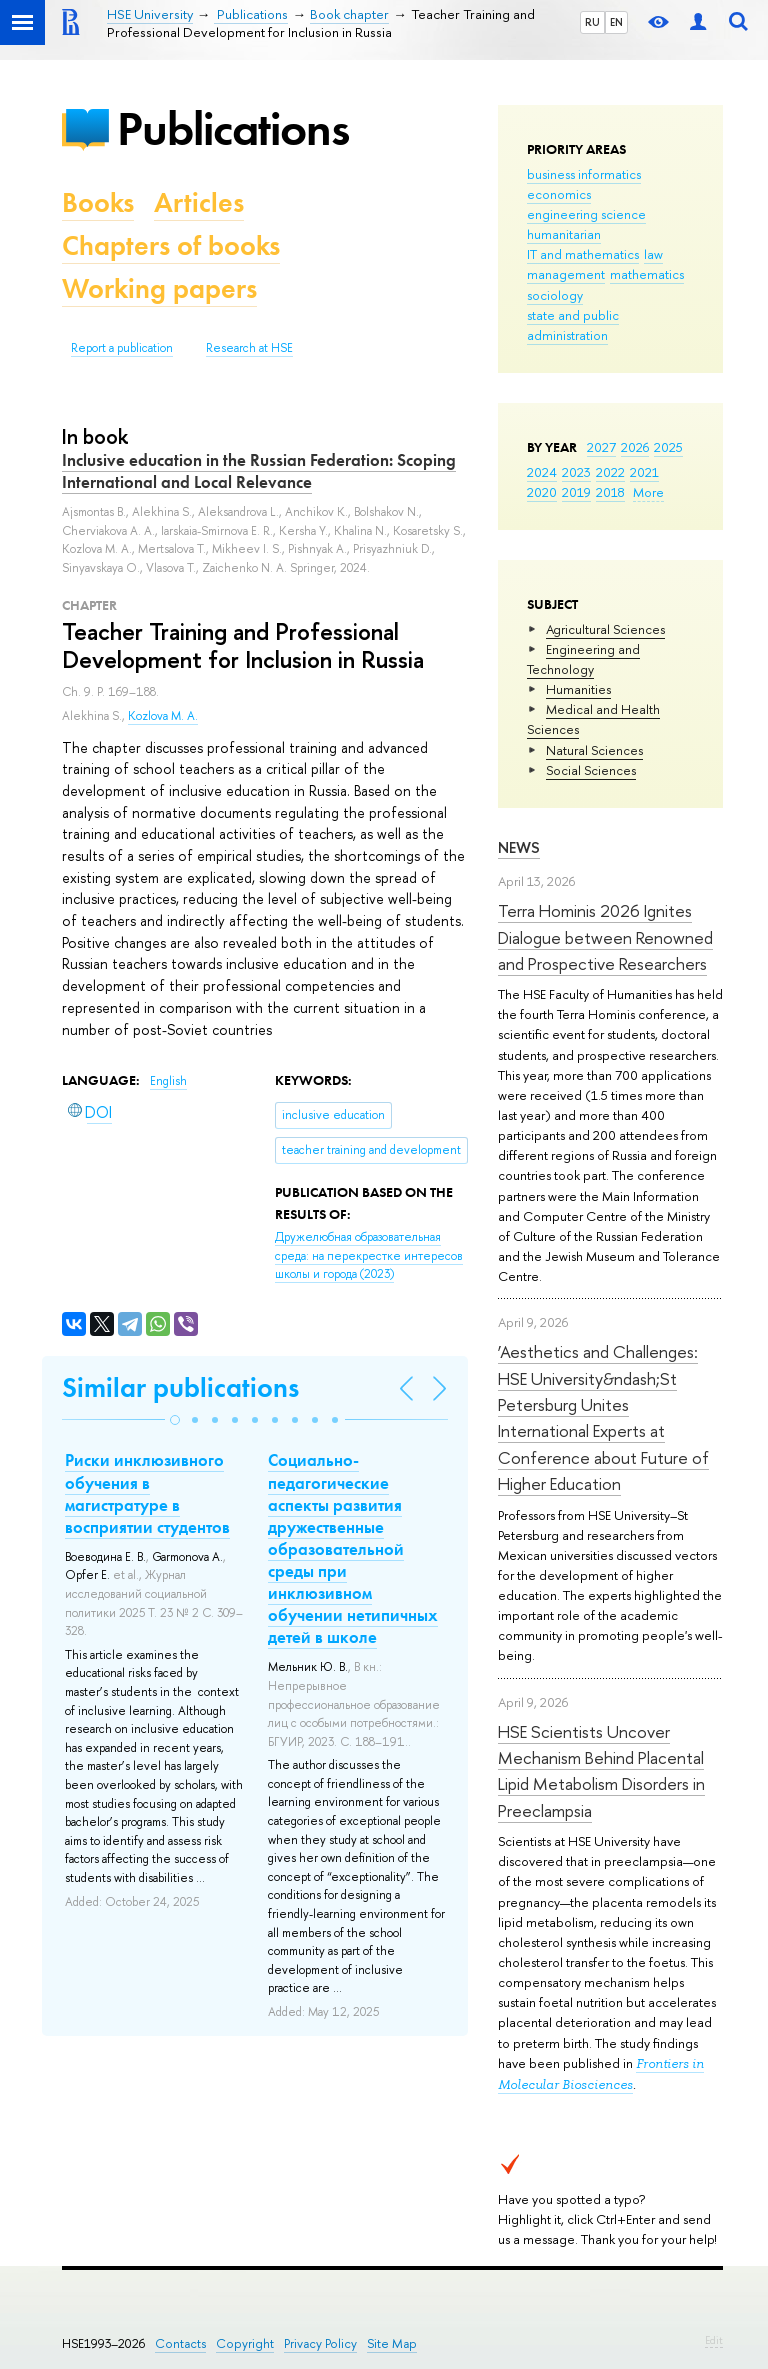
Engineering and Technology (583, 659)
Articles (199, 202)
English (168, 1081)
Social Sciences (591, 770)
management (566, 274)
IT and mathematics (583, 254)
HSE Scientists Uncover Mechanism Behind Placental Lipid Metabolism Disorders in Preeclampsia (601, 1771)
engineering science (586, 214)
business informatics (584, 174)
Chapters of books (171, 245)
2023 (576, 472)
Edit (714, 2340)
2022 (610, 472)
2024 (542, 472)
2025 (668, 447)
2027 (601, 447)
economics (559, 194)
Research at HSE (249, 348)
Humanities (578, 689)
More (648, 492)
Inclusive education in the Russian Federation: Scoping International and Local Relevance (259, 471)
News (519, 847)
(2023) (369, 1255)
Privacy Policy (320, 2343)
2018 (610, 492)
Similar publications (180, 1387)
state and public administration (573, 325)
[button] (175, 1420)
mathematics (647, 274)
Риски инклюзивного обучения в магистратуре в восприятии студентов (147, 1493)
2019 (576, 492)
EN (616, 22)
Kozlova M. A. (163, 716)
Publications (233, 128)
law (653, 254)
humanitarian (564, 234)
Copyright (245, 2343)
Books (98, 202)
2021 (644, 472)
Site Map (392, 2343)
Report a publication (122, 348)
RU (592, 22)
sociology (555, 295)
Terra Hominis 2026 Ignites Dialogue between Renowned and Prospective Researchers (605, 937)
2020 (542, 492)
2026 (635, 447)
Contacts (180, 2343)
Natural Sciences (594, 750)
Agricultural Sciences (605, 629)
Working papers (159, 288)
